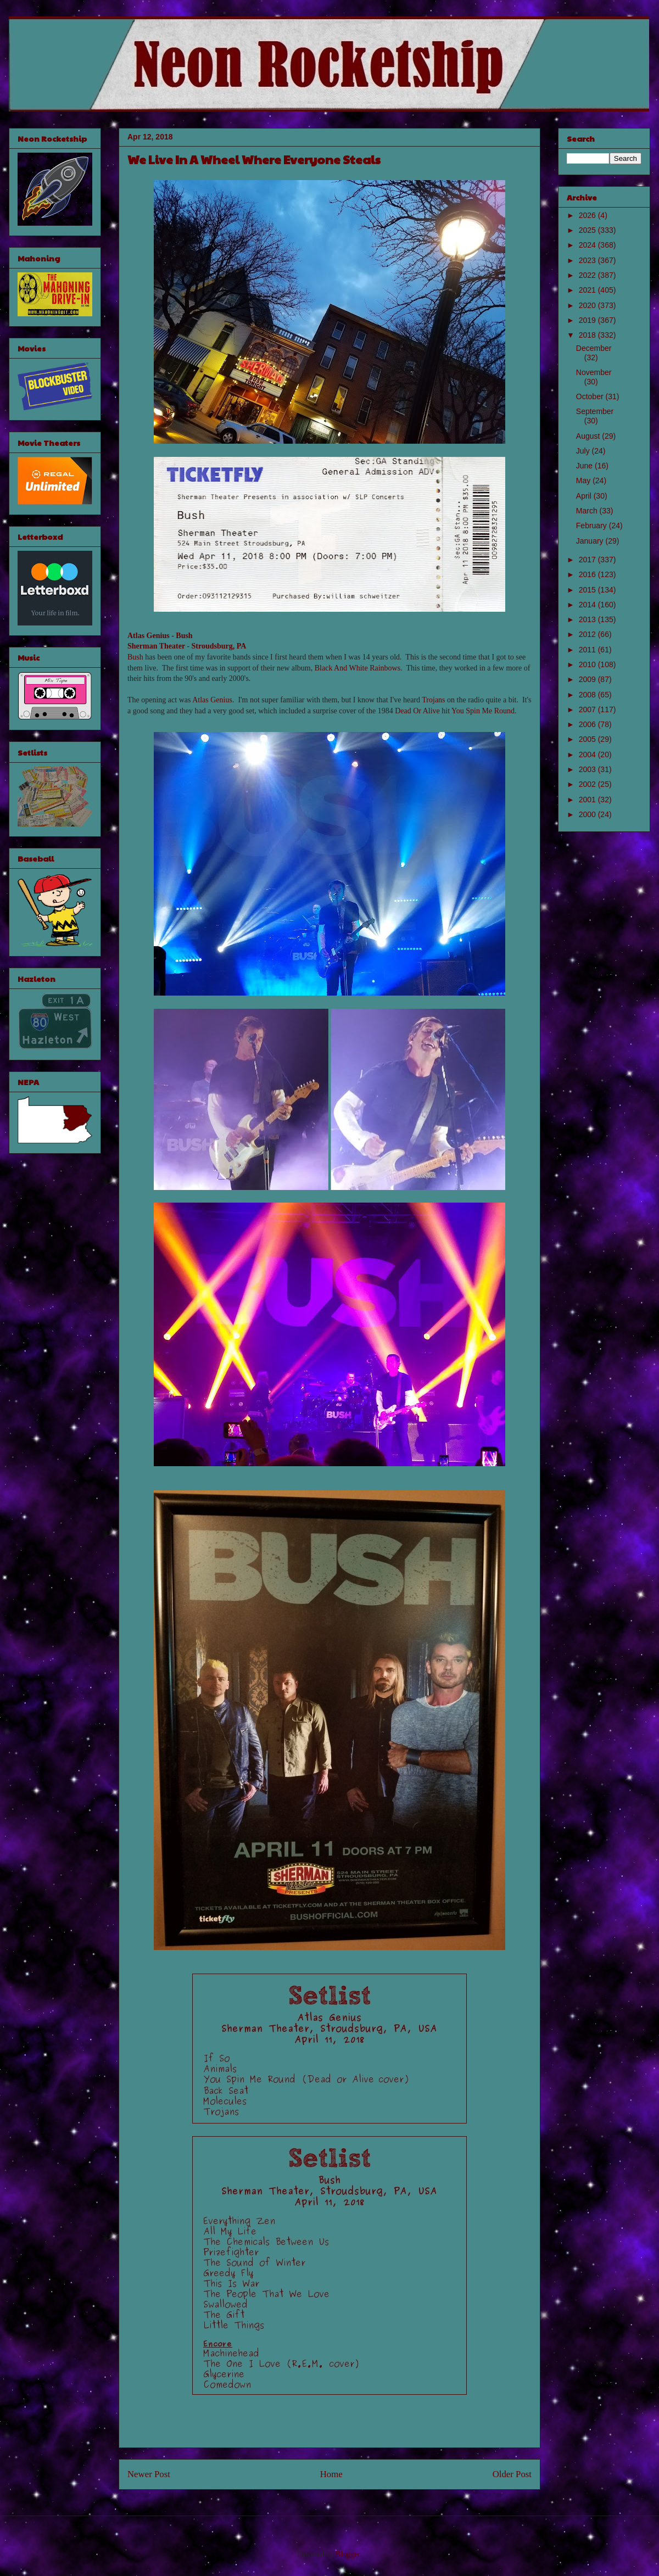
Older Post (512, 2474)
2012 (588, 634)
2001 (588, 799)
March (588, 510)
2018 (588, 335)
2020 (588, 305)
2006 (588, 724)
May (584, 480)
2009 (588, 679)
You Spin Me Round (483, 711)
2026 (588, 215)
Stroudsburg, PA (219, 646)
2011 (588, 649)
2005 (588, 739)
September (594, 411)
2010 (588, 664)
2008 (588, 694)
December (594, 348)
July (584, 450)
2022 (588, 275)
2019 (588, 320)
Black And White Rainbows (357, 668)
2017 (588, 559)
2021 (588, 290)
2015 (588, 589)
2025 (588, 230)
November (594, 372)
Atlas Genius (148, 636)
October (591, 396)
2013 (588, 619)
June (585, 465)
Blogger (348, 2554)
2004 (588, 754)
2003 (588, 769)
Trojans (433, 700)
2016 (588, 574)
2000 (588, 814)
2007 (588, 709)
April (585, 495)
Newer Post (148, 2474)
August (589, 436)
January (591, 541)
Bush (184, 636)
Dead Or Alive (417, 711)
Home (331, 2474)
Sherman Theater (156, 646)
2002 (588, 784)
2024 (588, 245)
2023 (588, 260)
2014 (588, 604)
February (592, 525)
